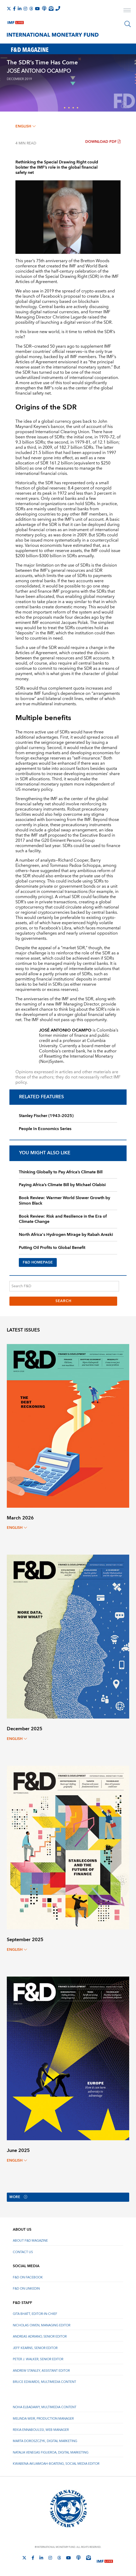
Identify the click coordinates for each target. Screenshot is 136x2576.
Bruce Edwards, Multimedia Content (44, 2382)
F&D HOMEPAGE (38, 1262)
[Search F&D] (64, 1286)
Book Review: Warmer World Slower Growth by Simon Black (64, 1200)
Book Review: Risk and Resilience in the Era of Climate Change (63, 1219)
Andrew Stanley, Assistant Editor (41, 2370)
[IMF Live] (16, 21)
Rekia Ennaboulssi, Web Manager (41, 2430)
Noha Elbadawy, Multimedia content (44, 2407)
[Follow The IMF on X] (9, 9)
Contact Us (23, 2252)
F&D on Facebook (28, 2277)
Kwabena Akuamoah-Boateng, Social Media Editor (56, 2464)
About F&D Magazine (30, 2241)
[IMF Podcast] (44, 8)
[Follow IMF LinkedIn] (19, 9)
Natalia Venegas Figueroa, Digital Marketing (50, 2453)
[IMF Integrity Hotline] (57, 8)
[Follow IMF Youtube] (37, 9)
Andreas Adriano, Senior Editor (40, 2337)
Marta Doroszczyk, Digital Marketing (45, 2441)
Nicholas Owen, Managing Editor (41, 2325)
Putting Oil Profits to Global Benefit (52, 1247)
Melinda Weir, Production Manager (43, 2418)
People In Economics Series (45, 1128)
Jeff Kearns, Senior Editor (35, 2348)
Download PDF (103, 142)
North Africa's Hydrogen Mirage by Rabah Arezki (66, 1234)
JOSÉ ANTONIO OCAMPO (39, 71)
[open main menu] (127, 11)
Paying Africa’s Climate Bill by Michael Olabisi (62, 1184)
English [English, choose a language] (25, 126)
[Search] (127, 24)
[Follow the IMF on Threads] (31, 9)
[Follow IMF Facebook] (14, 9)
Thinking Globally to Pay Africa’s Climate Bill (61, 1172)
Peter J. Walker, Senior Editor (38, 2359)
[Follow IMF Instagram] (25, 9)
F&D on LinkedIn (26, 2289)
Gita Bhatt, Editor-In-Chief (35, 2314)
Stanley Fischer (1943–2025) (46, 1115)
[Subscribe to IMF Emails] (51, 8)
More (19, 2197)
